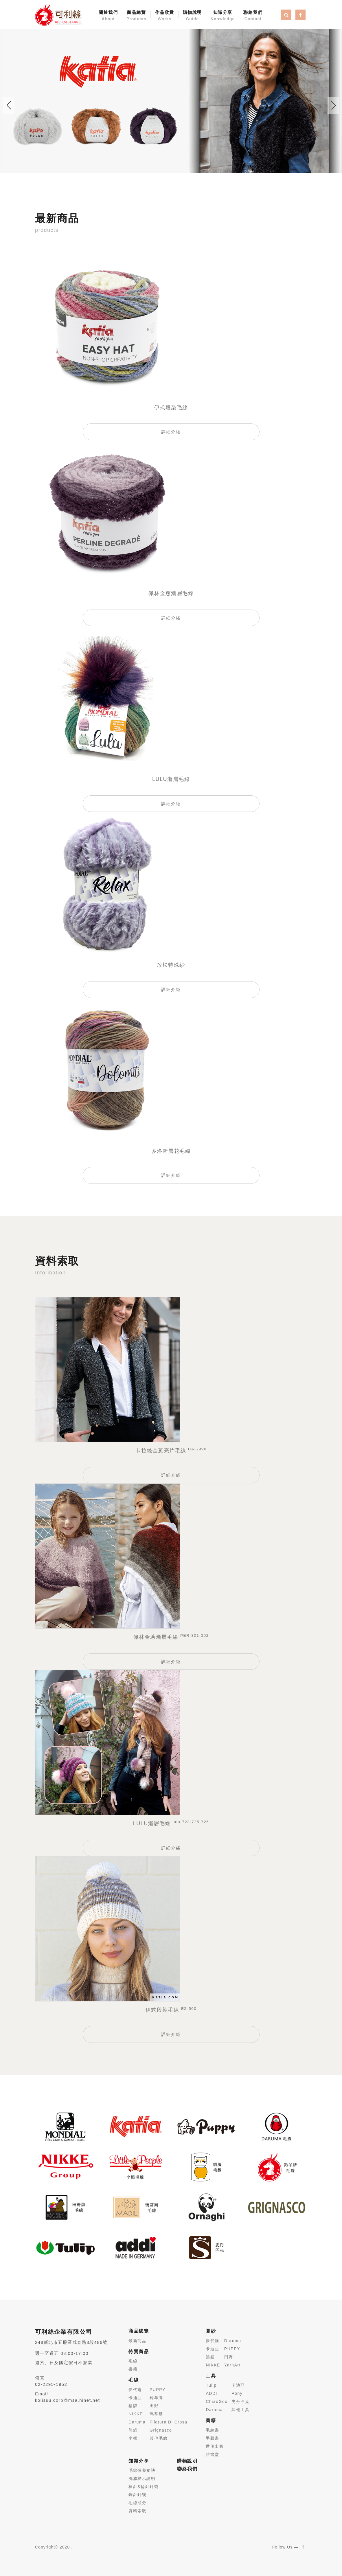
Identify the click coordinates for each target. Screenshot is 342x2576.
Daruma (137, 2422)
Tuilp (211, 2385)
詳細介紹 (171, 431)
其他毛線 (159, 2438)
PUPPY (158, 2389)
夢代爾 (135, 2389)
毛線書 (212, 2430)
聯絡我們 (252, 16)
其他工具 (240, 2409)
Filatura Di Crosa (168, 2422)
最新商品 (137, 2340)
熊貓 (132, 2430)
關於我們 (108, 16)
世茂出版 (215, 2446)
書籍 (132, 2369)
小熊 (132, 2438)
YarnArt (232, 2365)
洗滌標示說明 (141, 2478)
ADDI (211, 2393)
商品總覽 (136, 16)
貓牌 (132, 2405)
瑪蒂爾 (156, 2414)
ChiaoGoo (216, 2401)
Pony (236, 2393)
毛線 (132, 2361)
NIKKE (135, 2414)
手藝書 (212, 2438)
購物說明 (192, 16)
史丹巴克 (240, 2401)
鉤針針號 (137, 2494)
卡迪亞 (135, 2397)
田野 (154, 2405)
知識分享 (223, 16)
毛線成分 (137, 2502)
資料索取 (137, 2511)
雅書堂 (212, 2454)
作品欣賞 (164, 16)
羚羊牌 (156, 2397)
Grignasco (161, 2430)
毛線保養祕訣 (141, 2470)
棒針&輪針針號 (143, 2486)
